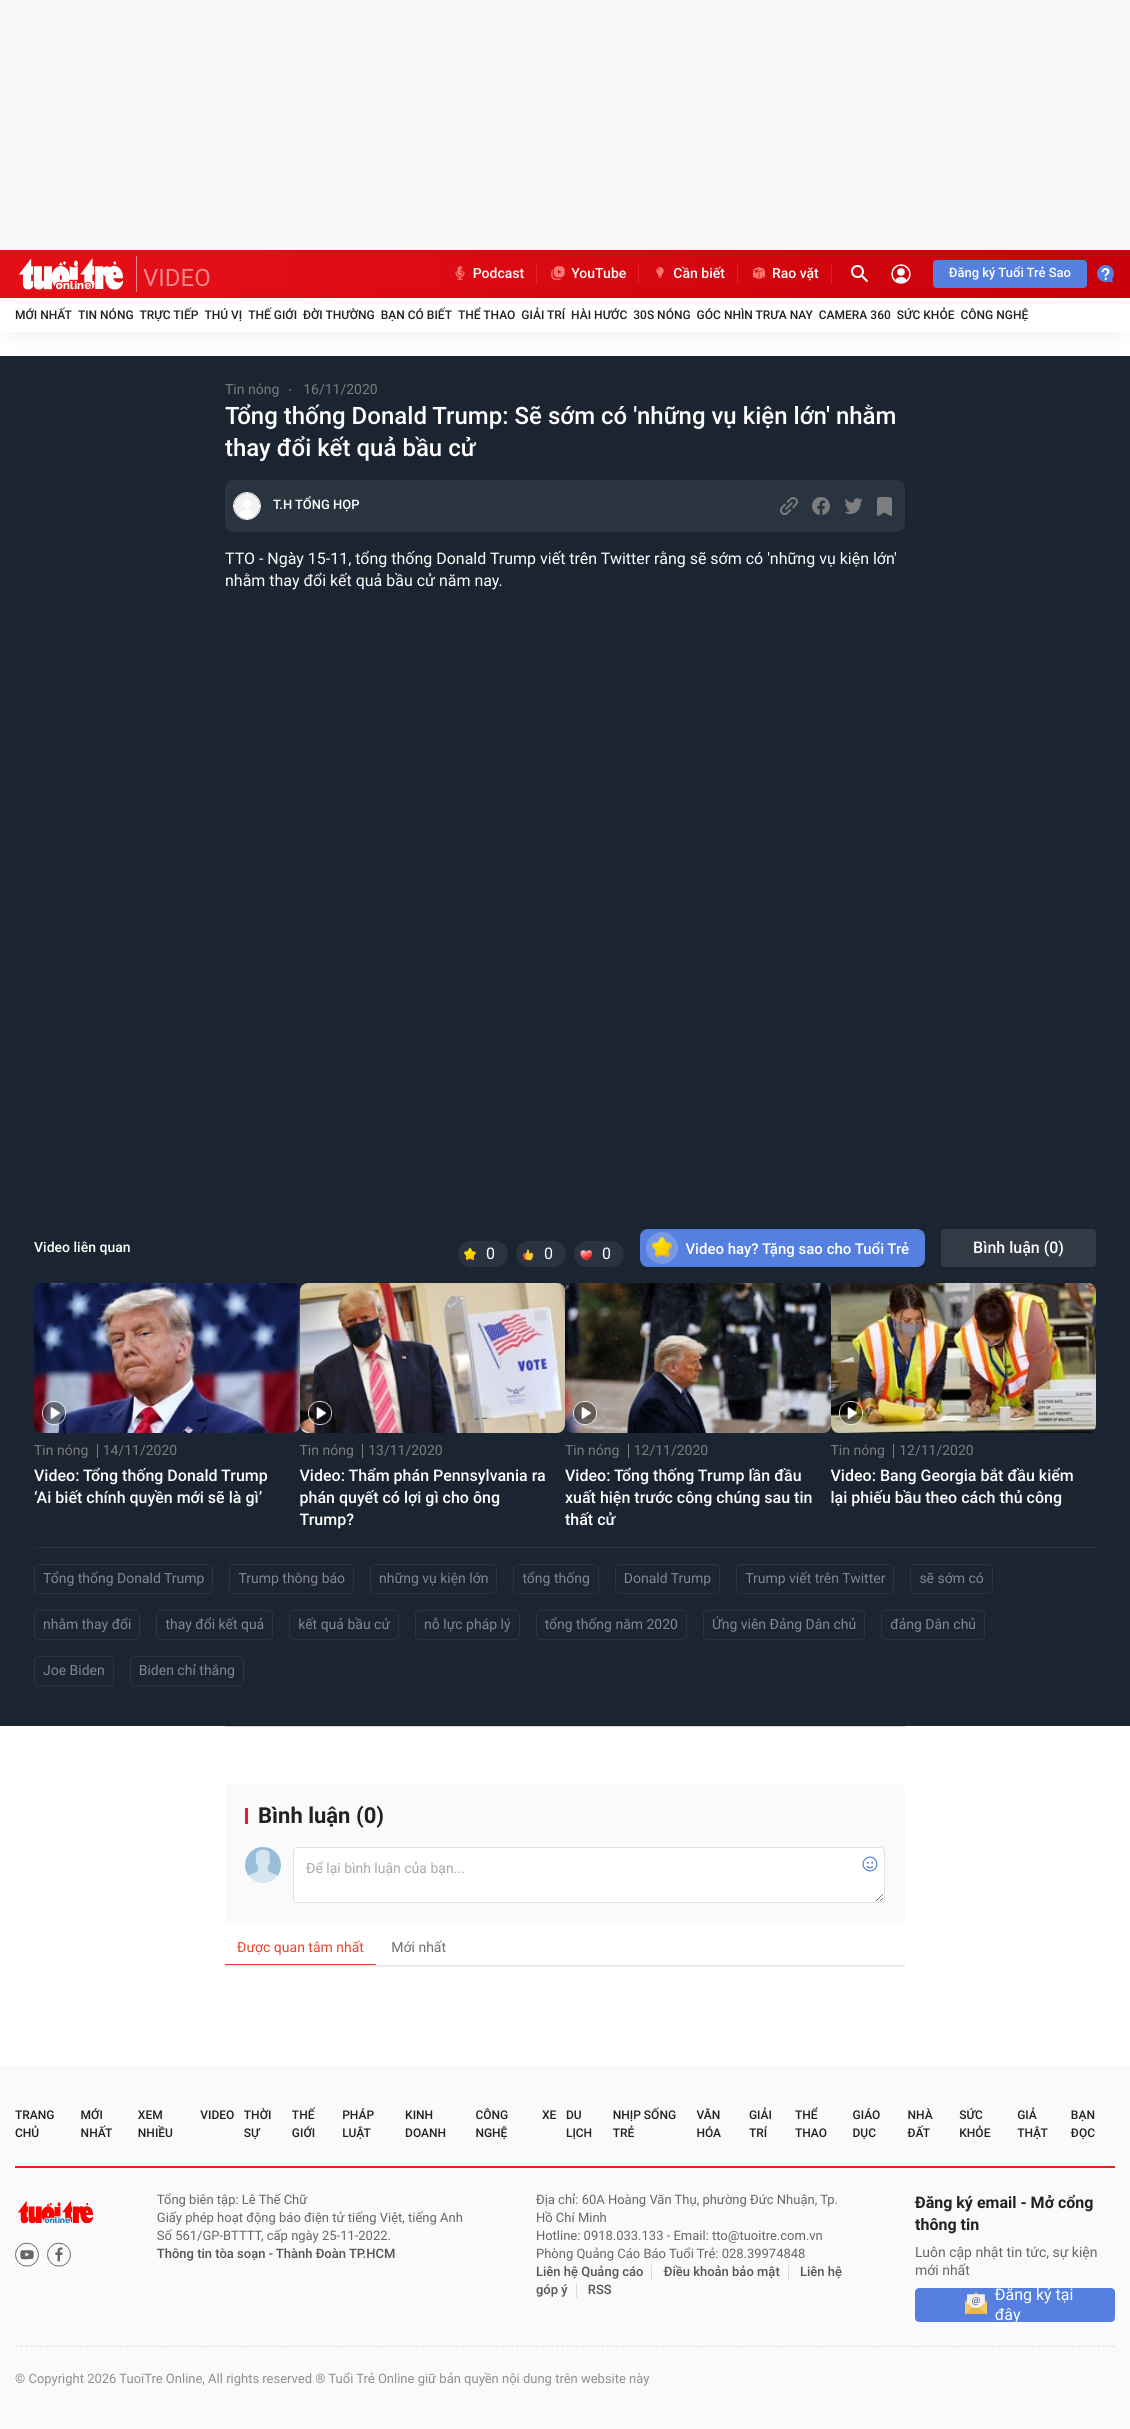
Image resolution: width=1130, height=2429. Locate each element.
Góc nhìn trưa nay (755, 315)
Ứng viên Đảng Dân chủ (784, 1625)
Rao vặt (784, 274)
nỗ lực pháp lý (467, 1625)
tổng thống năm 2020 (611, 1625)
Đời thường (339, 315)
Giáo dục (867, 2124)
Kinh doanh (425, 2124)
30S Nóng (661, 315)
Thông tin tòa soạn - (216, 2254)
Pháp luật (358, 2124)
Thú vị (223, 315)
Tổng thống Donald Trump (123, 1579)
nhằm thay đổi (87, 1625)
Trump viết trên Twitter (815, 1579)
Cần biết (688, 274)
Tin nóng (106, 315)
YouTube (587, 274)
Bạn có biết (416, 315)
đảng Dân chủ (933, 1625)
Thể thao (486, 315)
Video (217, 2115)
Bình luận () (1018, 1247)
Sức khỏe (926, 315)
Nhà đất (919, 2124)
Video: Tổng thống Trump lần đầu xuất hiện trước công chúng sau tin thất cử (688, 1497)
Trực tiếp (169, 315)
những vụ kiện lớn (433, 1579)
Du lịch (579, 2124)
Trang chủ (34, 2124)
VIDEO (177, 278)
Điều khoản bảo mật (722, 2272)
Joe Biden (74, 1671)
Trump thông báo (291, 1579)
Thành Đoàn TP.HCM (335, 2254)
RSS (600, 2290)
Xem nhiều (155, 2124)
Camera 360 (855, 315)
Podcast (488, 274)
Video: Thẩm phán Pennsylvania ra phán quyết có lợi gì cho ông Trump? (423, 1497)
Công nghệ (994, 315)
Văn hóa (708, 2124)
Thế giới (272, 315)
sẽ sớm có (951, 1579)
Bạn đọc (1083, 2124)
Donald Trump (667, 1579)
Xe (549, 2115)
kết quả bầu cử (344, 1625)
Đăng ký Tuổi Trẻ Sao (1010, 273)
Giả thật (1032, 2124)
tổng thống (555, 1579)
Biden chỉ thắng (187, 1671)
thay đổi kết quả (214, 1625)
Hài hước (599, 315)
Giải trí (543, 315)
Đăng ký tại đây (1034, 2305)
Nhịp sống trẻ (644, 2124)
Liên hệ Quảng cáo (590, 2272)
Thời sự (258, 2124)
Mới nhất (43, 315)
